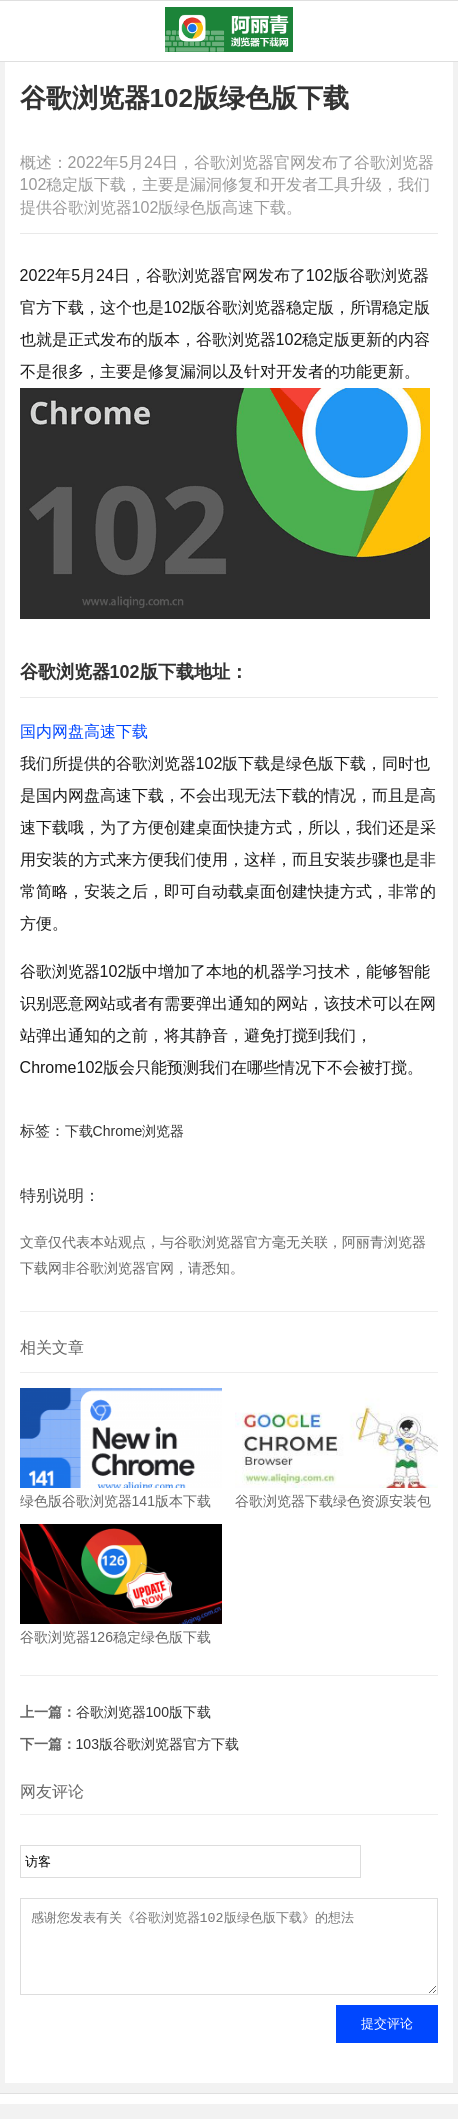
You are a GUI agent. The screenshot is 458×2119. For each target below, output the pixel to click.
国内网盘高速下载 (84, 731)
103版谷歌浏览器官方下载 (157, 1744)
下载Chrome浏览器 (125, 1131)
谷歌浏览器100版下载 (143, 1712)
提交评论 (387, 2038)
